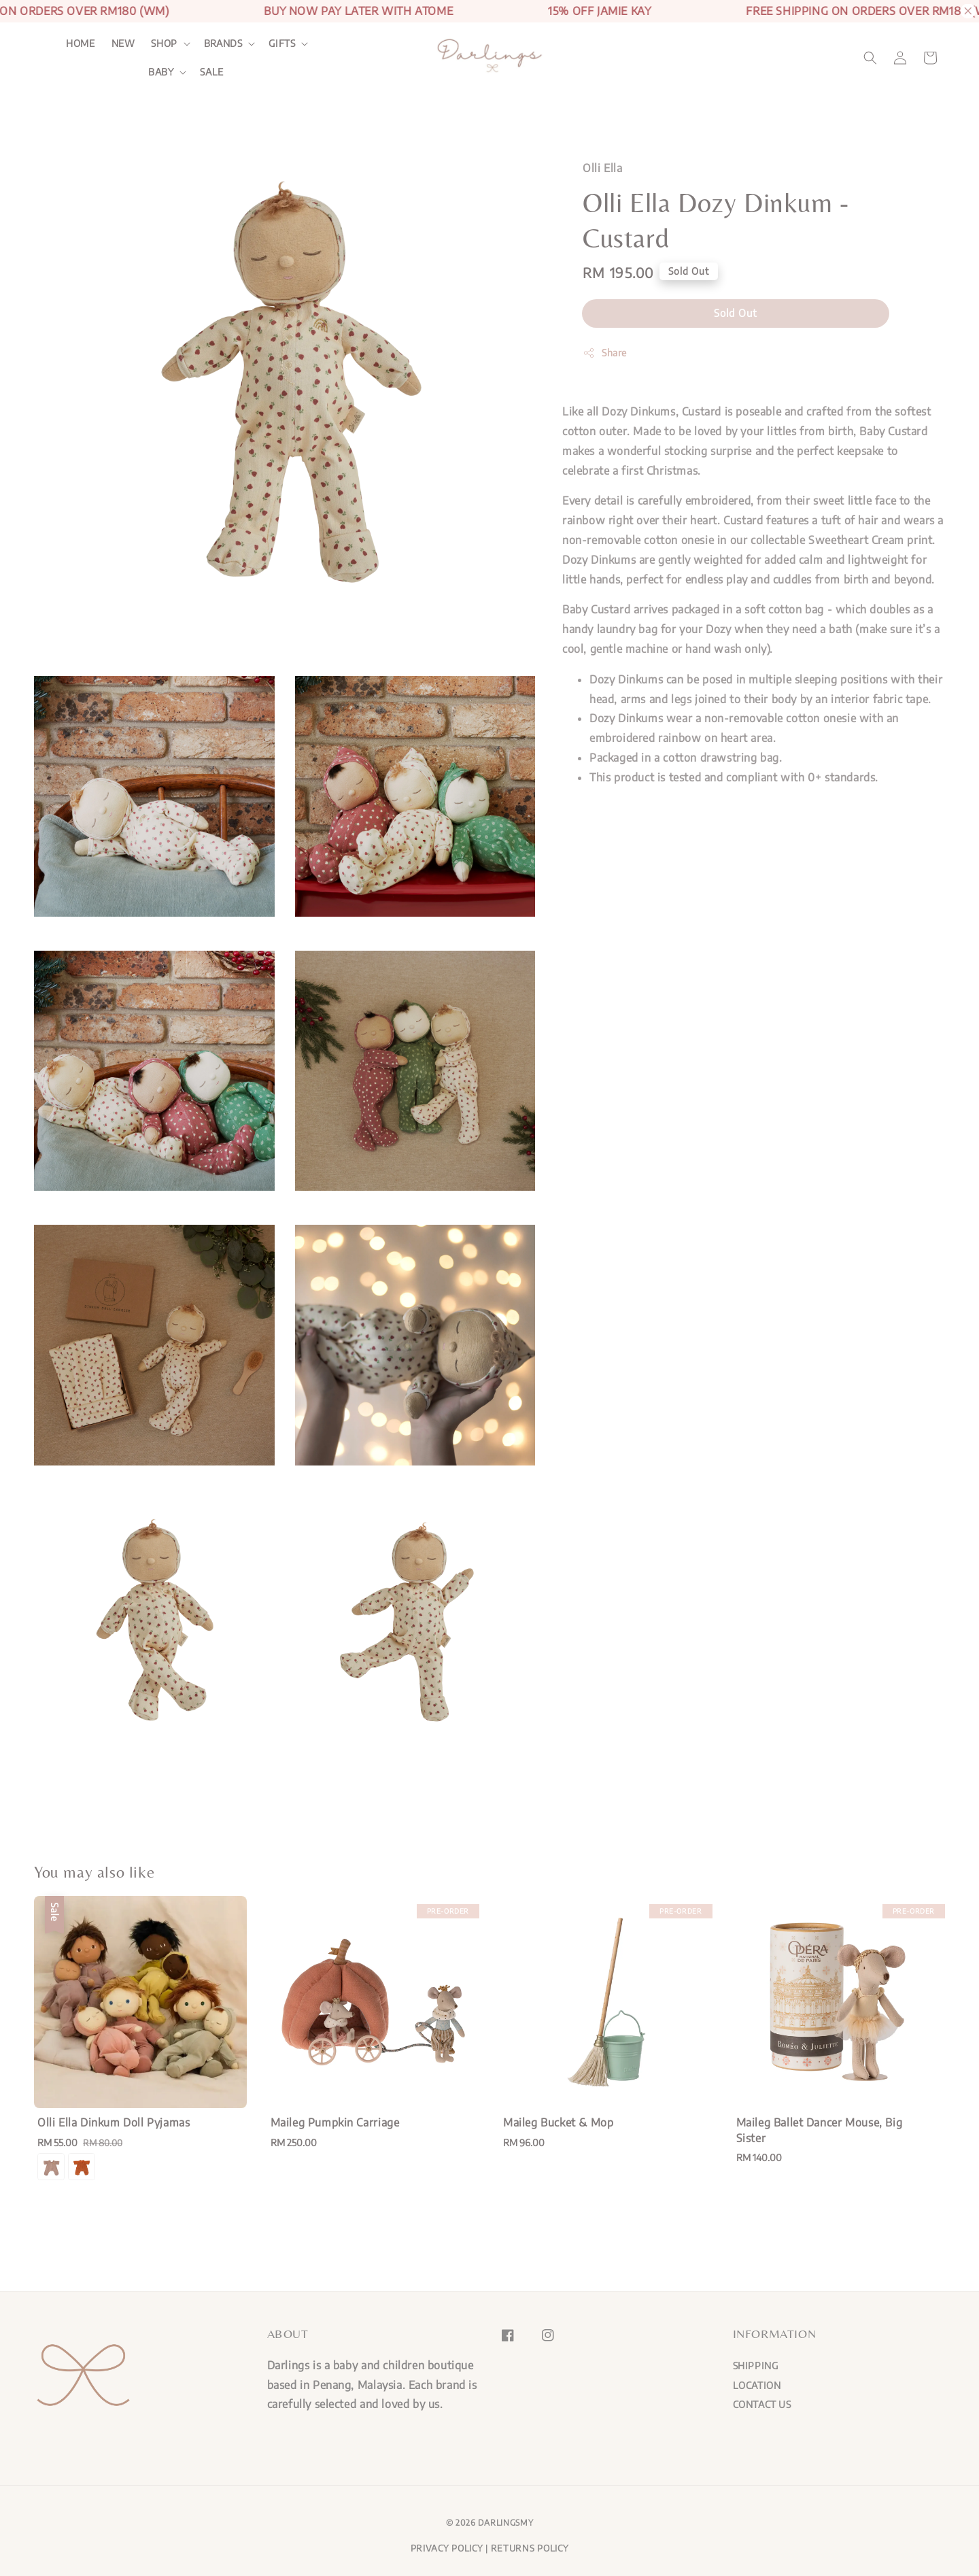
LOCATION (757, 2385)
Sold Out (735, 313)
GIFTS (282, 43)
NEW (123, 43)
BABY (160, 72)
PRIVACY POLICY (447, 2548)
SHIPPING (755, 2365)
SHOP (164, 43)
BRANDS (223, 43)
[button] (870, 58)
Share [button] (605, 353)
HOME (80, 43)
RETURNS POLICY (530, 2548)
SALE (211, 72)
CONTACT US (762, 2404)
